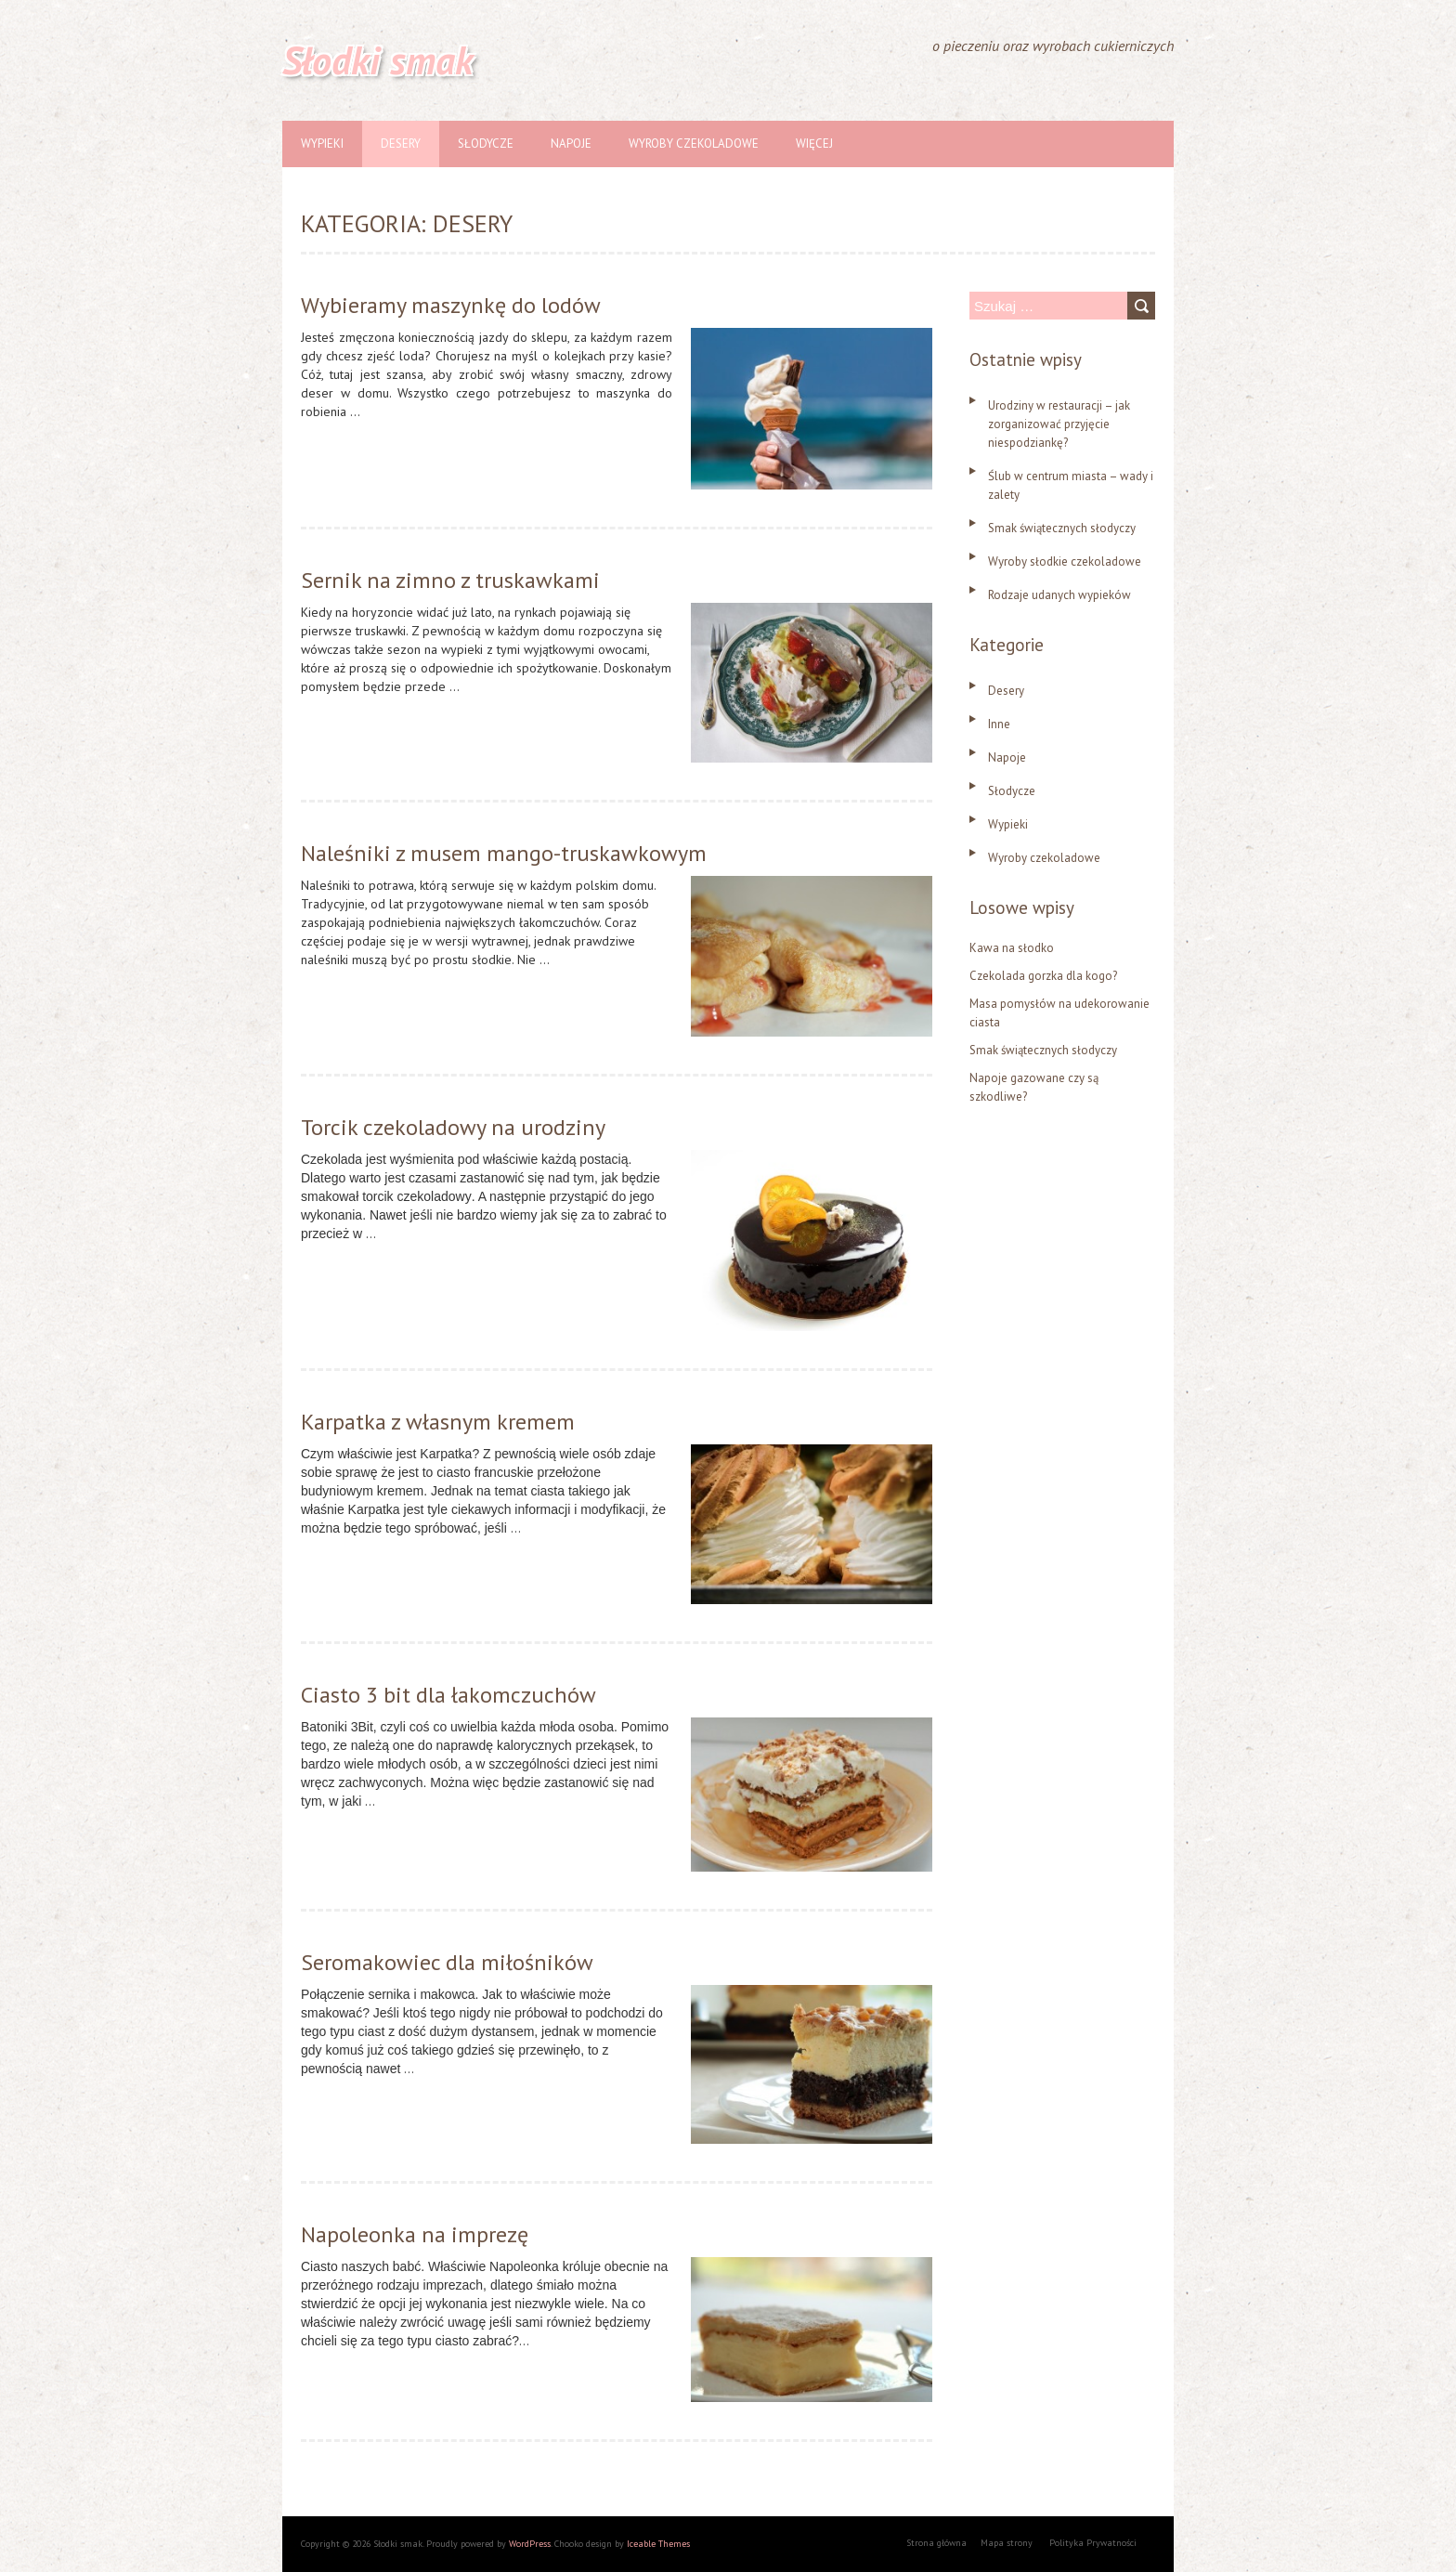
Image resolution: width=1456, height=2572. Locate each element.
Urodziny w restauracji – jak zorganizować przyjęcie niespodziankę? (1059, 424)
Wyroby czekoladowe (694, 143)
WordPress (530, 2544)
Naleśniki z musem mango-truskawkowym (504, 853)
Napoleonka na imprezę (414, 2234)
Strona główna (936, 2543)
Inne (999, 724)
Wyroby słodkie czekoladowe (1064, 561)
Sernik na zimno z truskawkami (450, 580)
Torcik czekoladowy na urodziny (453, 1127)
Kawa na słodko (1011, 948)
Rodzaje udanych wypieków (1059, 595)
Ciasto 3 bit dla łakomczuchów (448, 1694)
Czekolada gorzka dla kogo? (1043, 976)
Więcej (814, 143)
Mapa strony (1007, 2543)
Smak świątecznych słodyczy (1062, 528)
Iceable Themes (658, 2544)
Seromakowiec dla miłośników (447, 1962)
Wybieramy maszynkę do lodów (451, 305)
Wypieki (322, 143)
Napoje (571, 143)
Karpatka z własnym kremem (438, 1421)
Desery (401, 143)
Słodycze (486, 143)
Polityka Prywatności (1093, 2543)
